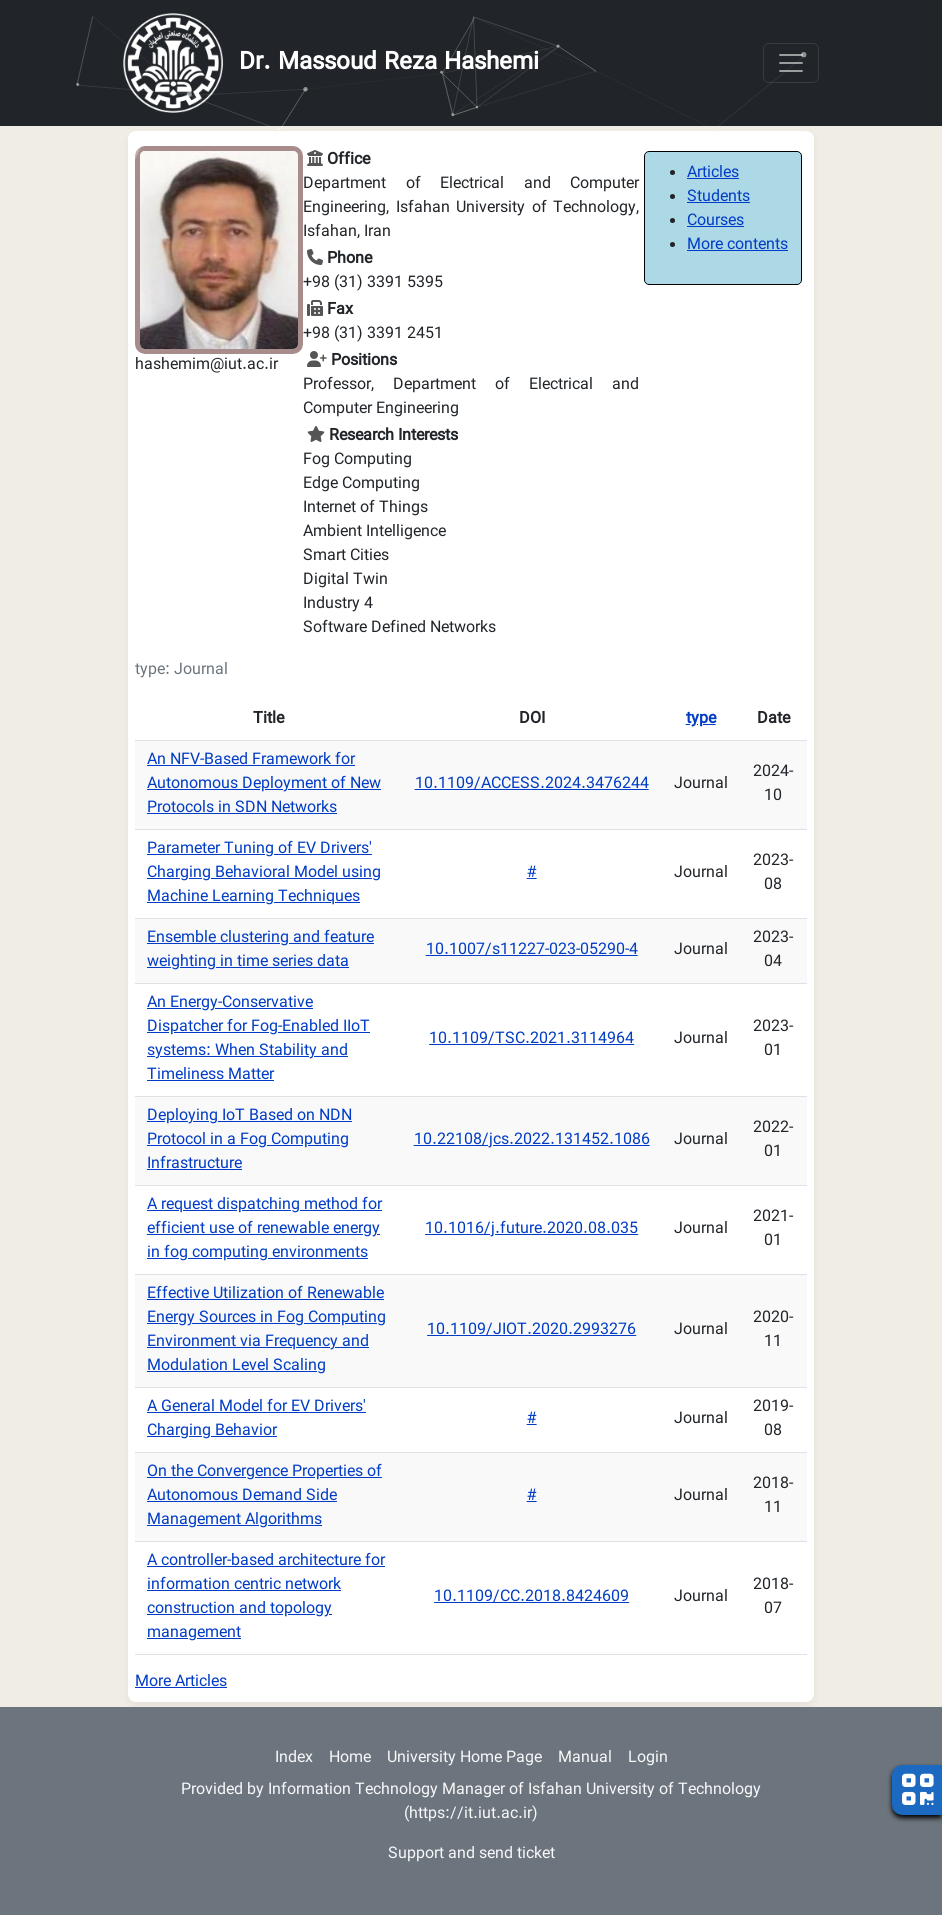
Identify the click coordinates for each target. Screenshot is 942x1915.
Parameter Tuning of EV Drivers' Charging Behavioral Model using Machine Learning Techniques (264, 873)
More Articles (181, 1682)
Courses (715, 221)
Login (648, 1758)
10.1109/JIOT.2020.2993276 (531, 1330)
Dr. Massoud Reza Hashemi (389, 63)
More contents (737, 245)
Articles (713, 173)
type (701, 719)
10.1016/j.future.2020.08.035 (531, 1229)
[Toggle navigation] (791, 63)
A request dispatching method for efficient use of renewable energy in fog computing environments (264, 1229)
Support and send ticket (471, 1854)
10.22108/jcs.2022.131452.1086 (532, 1140)
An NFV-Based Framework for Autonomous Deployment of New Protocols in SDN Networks (264, 784)
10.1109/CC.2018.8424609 (531, 1597)
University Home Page (464, 1758)
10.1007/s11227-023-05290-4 (532, 950)
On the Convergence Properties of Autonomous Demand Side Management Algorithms (264, 1496)
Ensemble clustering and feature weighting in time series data (260, 950)
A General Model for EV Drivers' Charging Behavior (256, 1419)
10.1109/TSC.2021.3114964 (531, 1039)
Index (294, 1758)
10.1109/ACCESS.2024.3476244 (532, 784)
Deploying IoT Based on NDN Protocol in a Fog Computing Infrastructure (249, 1140)
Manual (585, 1758)
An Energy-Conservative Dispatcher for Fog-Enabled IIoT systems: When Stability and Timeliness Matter (258, 1039)
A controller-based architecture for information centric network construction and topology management (266, 1597)
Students (718, 197)
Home (350, 1758)
